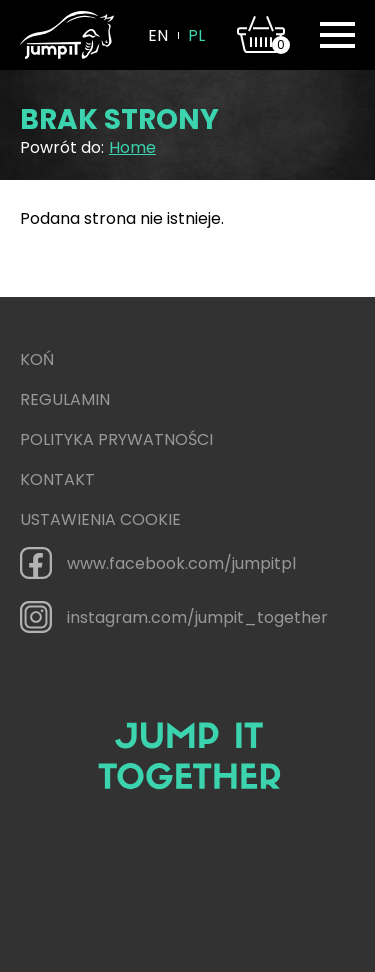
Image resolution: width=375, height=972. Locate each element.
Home (132, 147)
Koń (37, 359)
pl (196, 35)
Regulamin (65, 399)
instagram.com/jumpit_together (174, 617)
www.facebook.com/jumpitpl (158, 563)
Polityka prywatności (116, 439)
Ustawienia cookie (100, 519)
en (158, 35)
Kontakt (57, 479)
